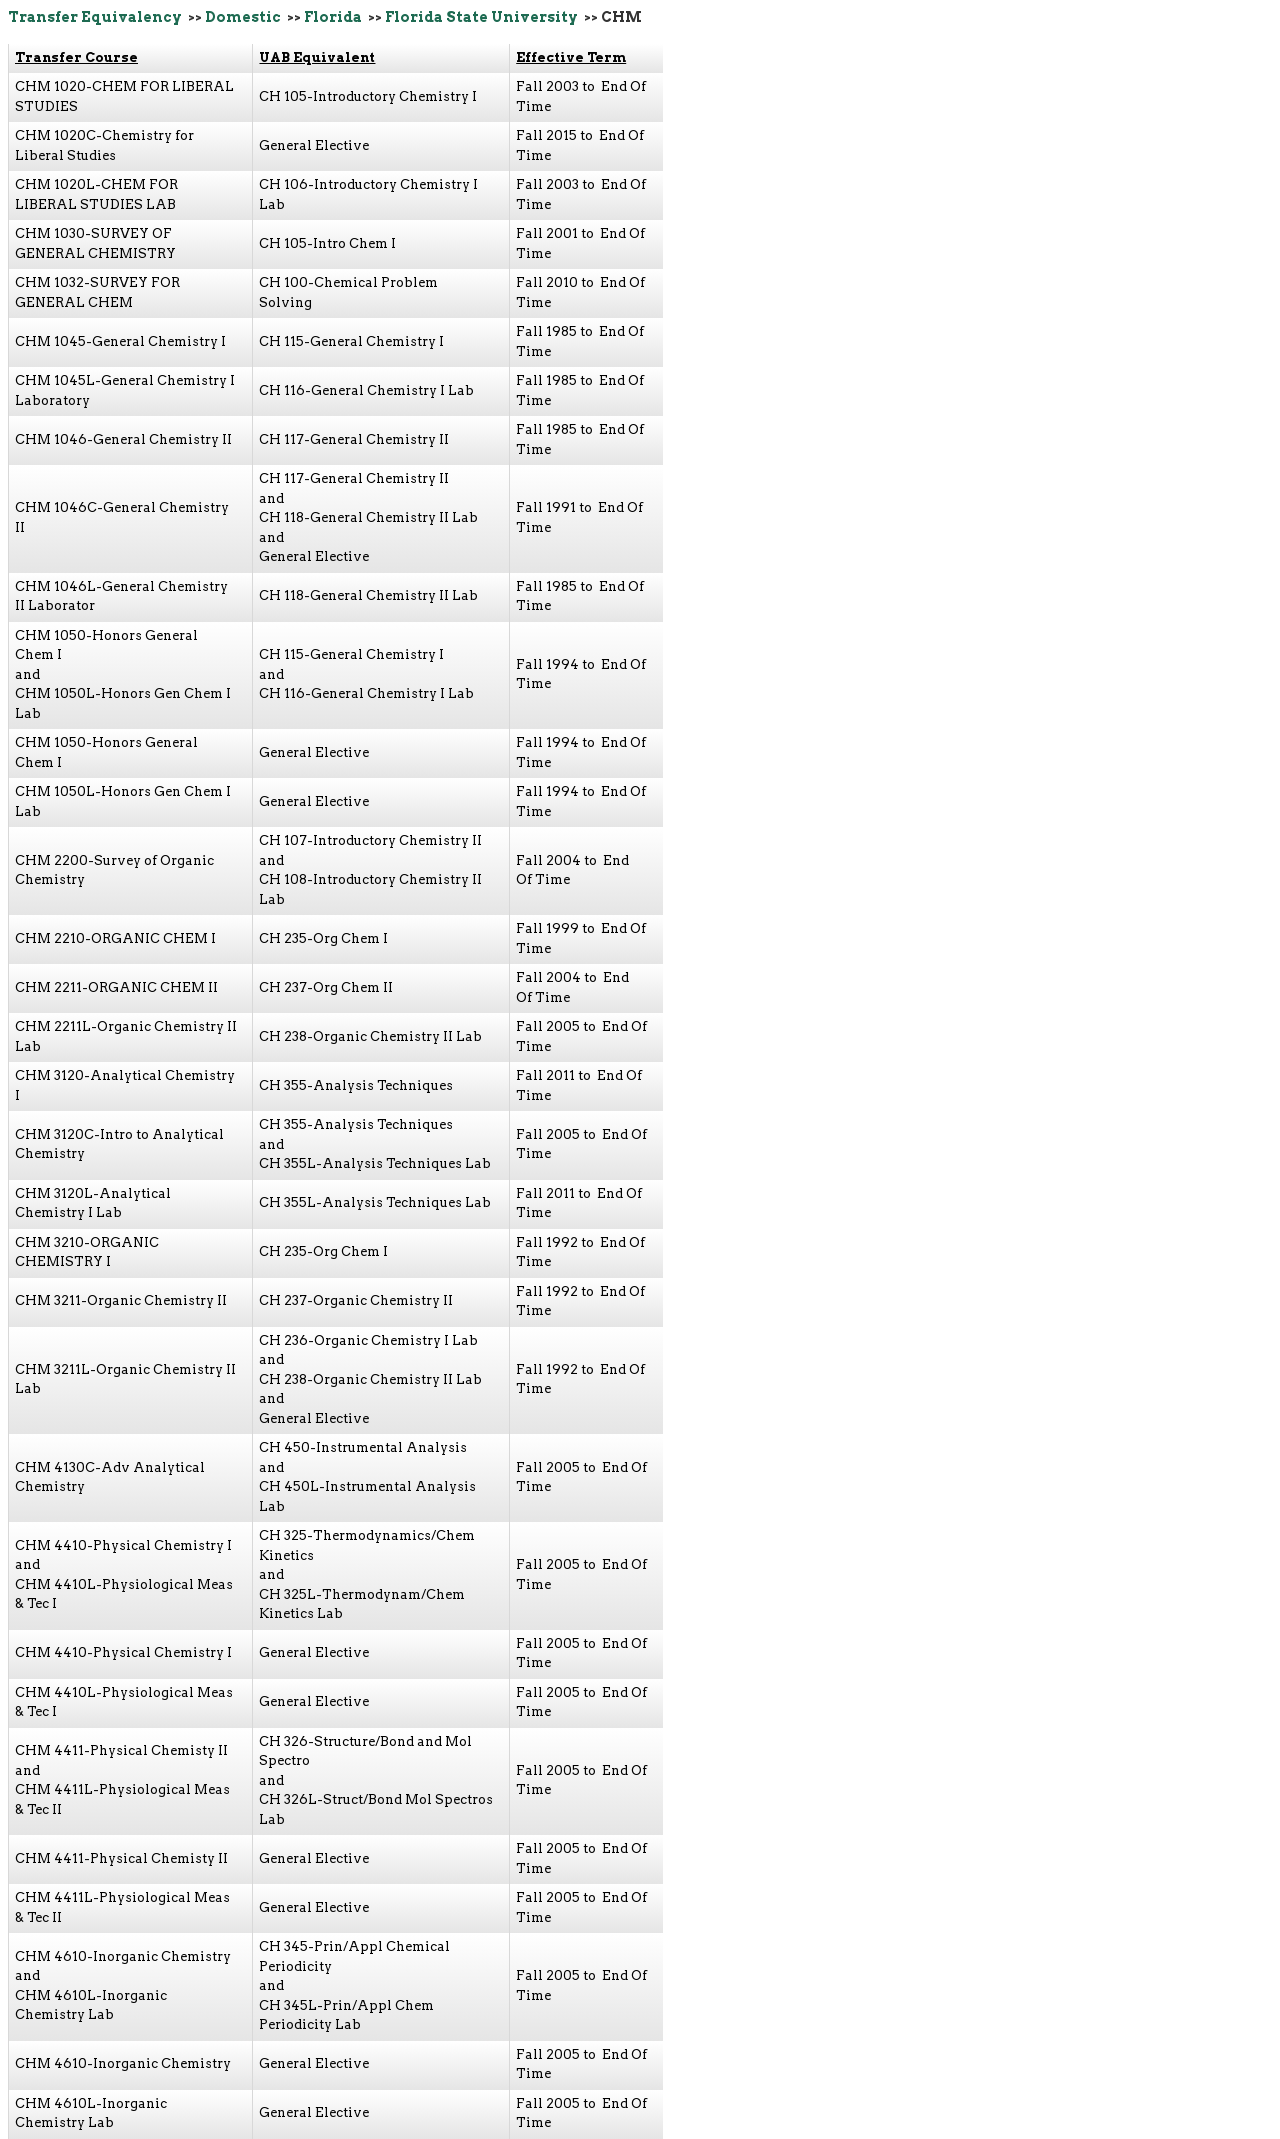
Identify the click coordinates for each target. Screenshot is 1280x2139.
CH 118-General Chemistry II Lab (368, 517)
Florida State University (481, 17)
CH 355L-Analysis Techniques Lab (375, 1163)
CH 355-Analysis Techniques (356, 1085)
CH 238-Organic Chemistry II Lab (370, 1036)
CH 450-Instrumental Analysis (363, 1447)
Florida (333, 17)
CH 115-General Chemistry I (351, 341)
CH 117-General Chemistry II (354, 439)
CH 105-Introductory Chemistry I (368, 96)
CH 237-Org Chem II (326, 987)
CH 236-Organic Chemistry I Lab (368, 1340)
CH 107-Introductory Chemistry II (370, 840)
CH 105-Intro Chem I (327, 243)
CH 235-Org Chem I (323, 938)
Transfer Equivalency (95, 17)
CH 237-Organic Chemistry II (356, 1300)
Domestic (243, 17)
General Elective (314, 145)
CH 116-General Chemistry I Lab (366, 390)
